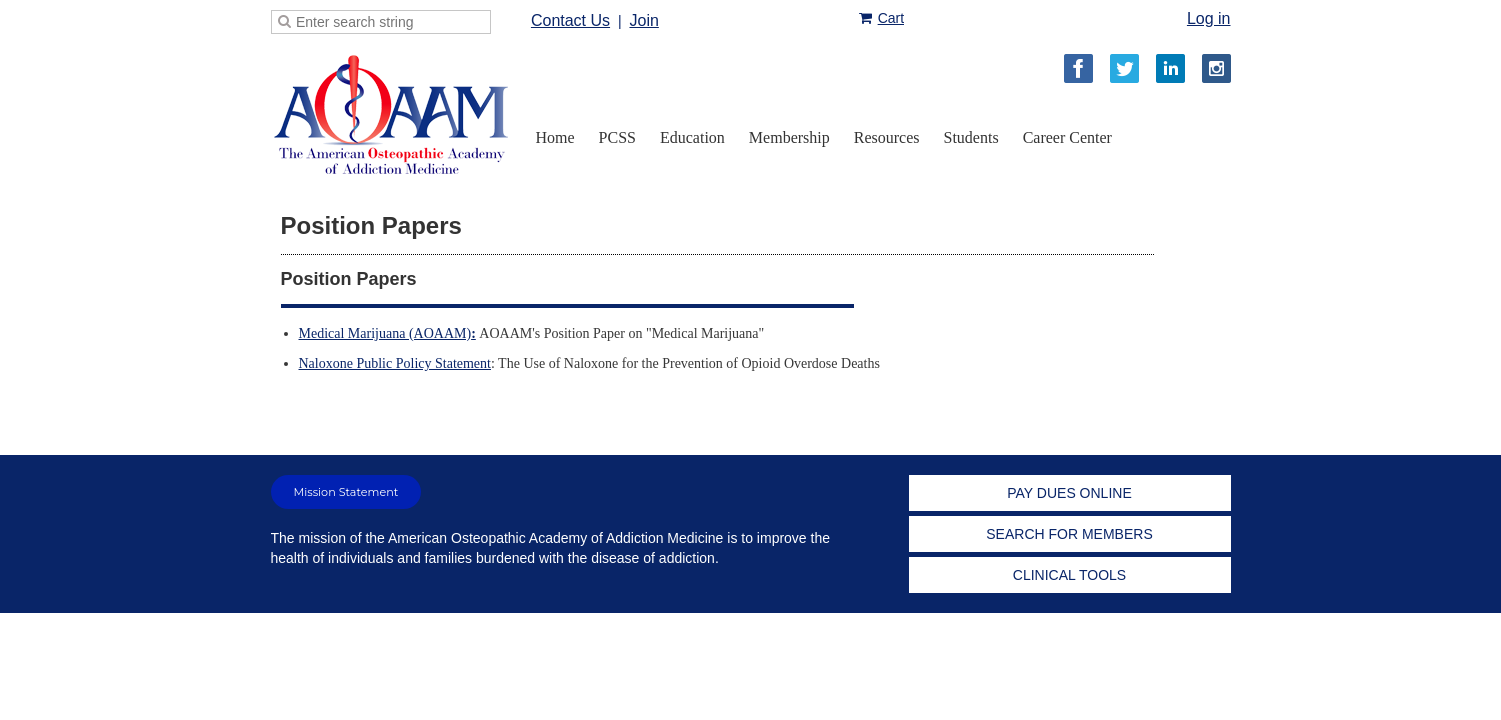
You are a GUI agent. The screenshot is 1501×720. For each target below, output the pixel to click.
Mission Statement (346, 492)
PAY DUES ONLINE (1069, 493)
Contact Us (570, 20)
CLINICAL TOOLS (1069, 575)
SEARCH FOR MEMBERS (1069, 534)
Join (643, 20)
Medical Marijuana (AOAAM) (387, 333)
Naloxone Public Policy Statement (395, 363)
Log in (1209, 18)
